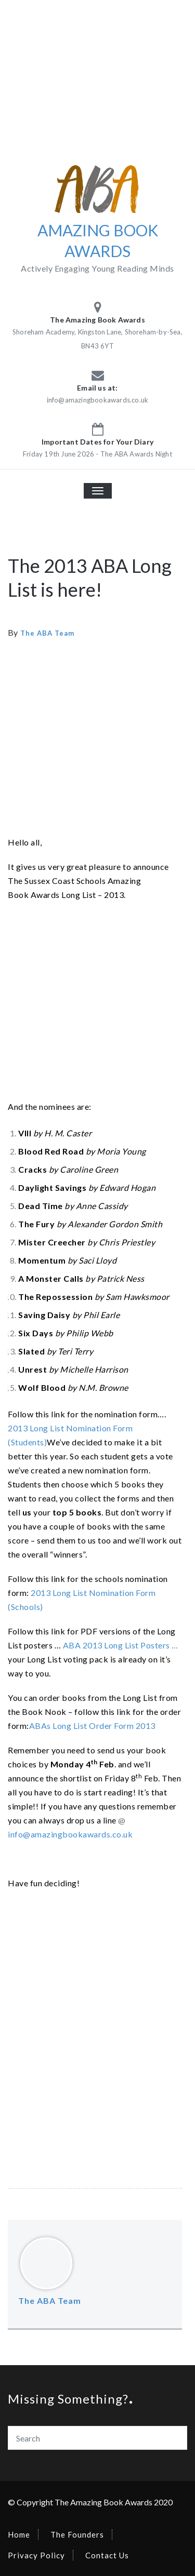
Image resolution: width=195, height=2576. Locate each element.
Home (19, 2534)
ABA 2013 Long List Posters (116, 1645)
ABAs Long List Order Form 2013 (92, 1725)
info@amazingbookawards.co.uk (70, 1834)
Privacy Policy (36, 2555)
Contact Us (107, 2555)
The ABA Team (47, 633)
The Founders (77, 2534)
